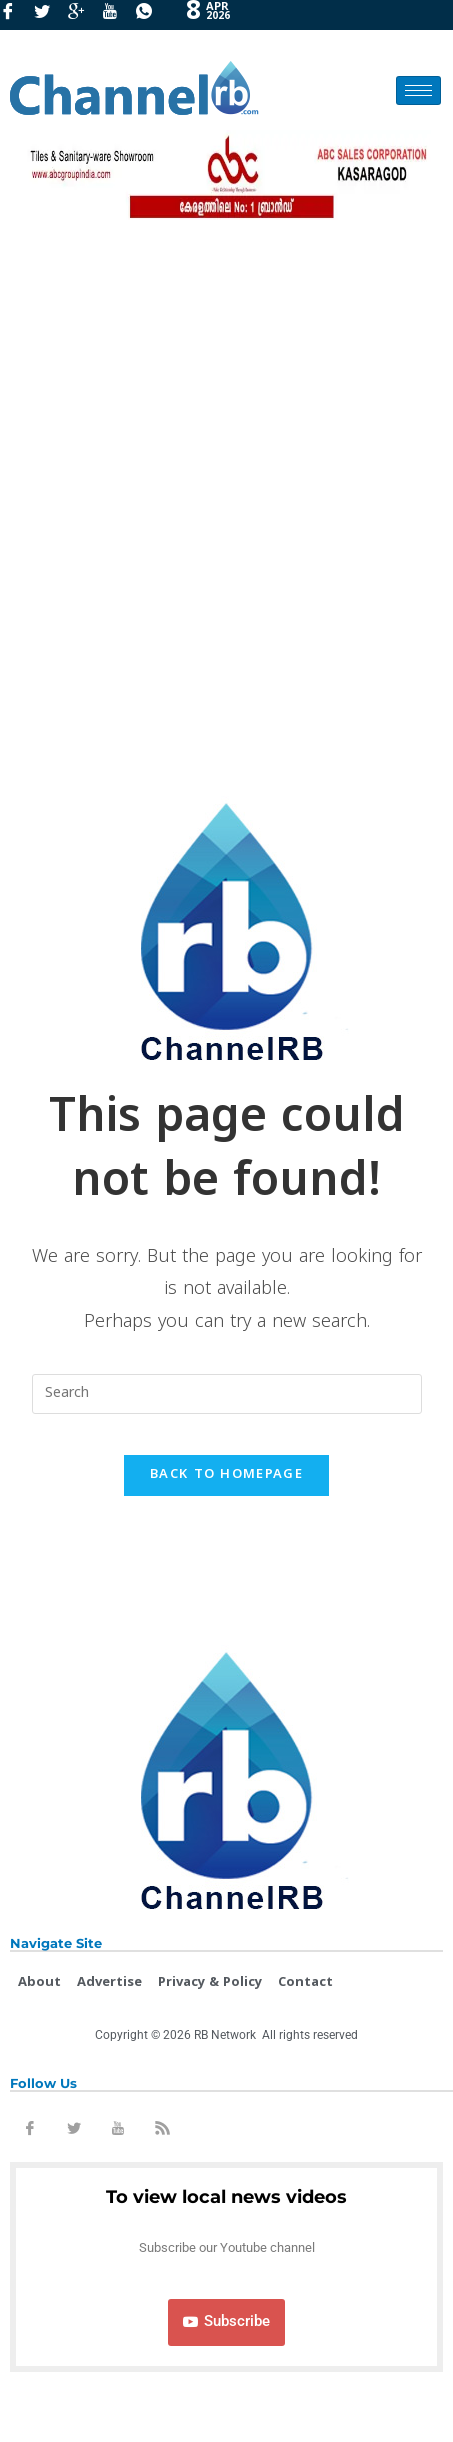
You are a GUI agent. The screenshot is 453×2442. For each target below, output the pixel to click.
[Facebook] (15, 15)
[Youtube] (117, 15)
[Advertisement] (226, 501)
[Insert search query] (227, 1394)
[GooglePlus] (83, 15)
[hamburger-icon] (418, 90)
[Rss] (162, 2132)
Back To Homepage (226, 1475)
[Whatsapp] (151, 15)
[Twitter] (49, 15)
